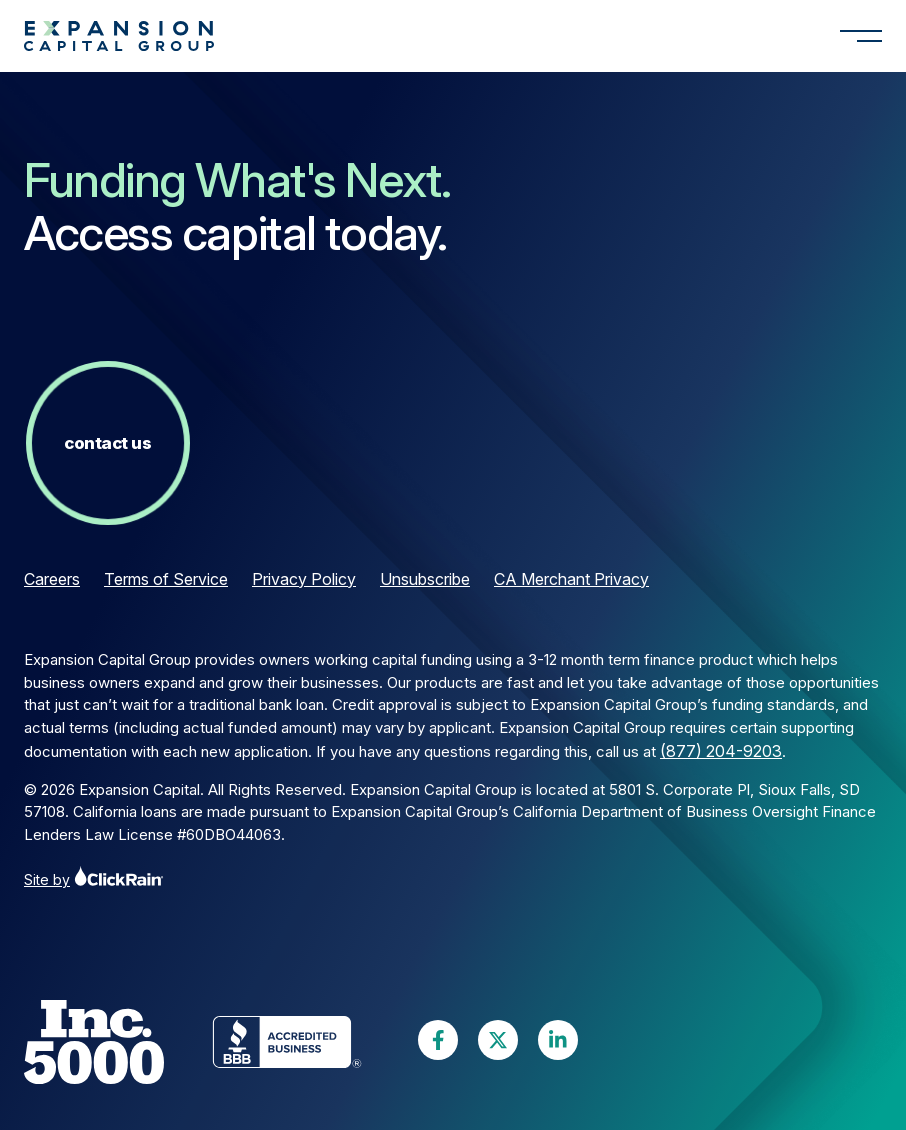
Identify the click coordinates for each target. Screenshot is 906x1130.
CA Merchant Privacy (571, 579)
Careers (52, 579)
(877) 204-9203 (721, 751)
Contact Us (107, 443)
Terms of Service (166, 579)
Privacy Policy (304, 579)
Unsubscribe (425, 579)
